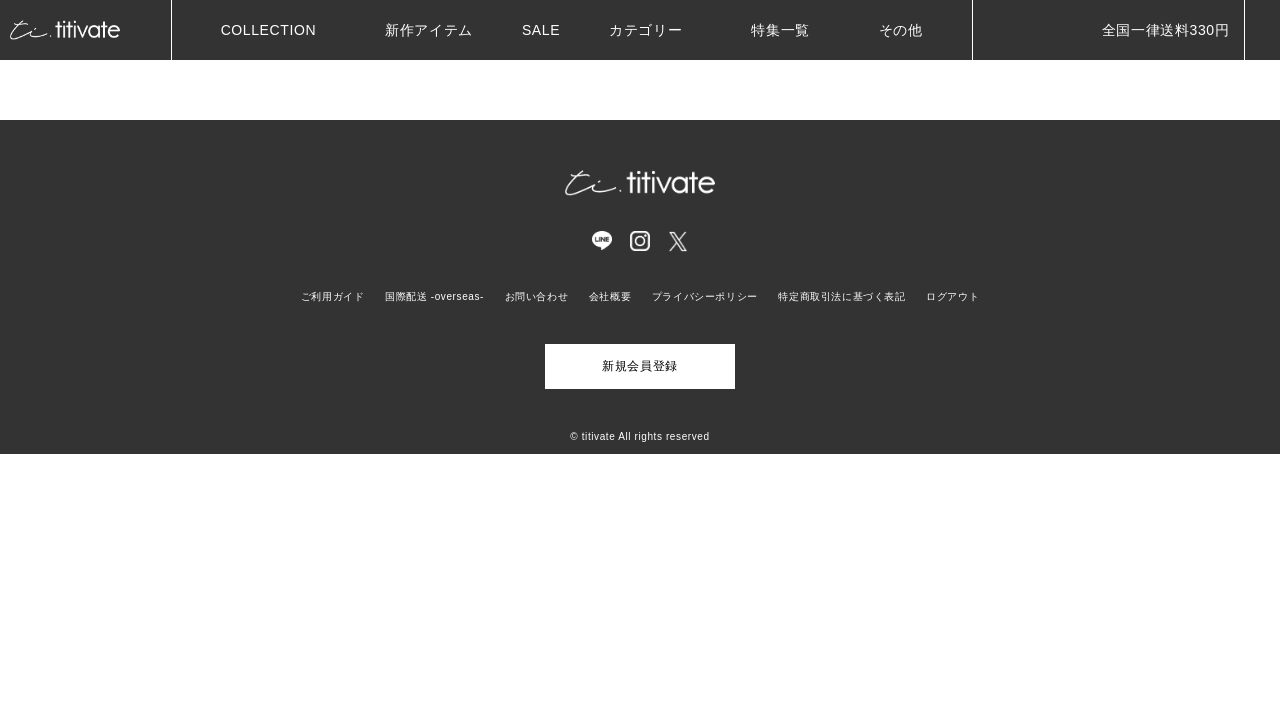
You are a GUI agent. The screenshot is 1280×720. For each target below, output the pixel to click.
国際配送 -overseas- (434, 296)
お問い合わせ (537, 296)
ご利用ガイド (333, 296)
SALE (541, 30)
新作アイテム (429, 30)
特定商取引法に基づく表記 (841, 296)
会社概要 (610, 296)
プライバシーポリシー (705, 296)
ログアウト (952, 296)
